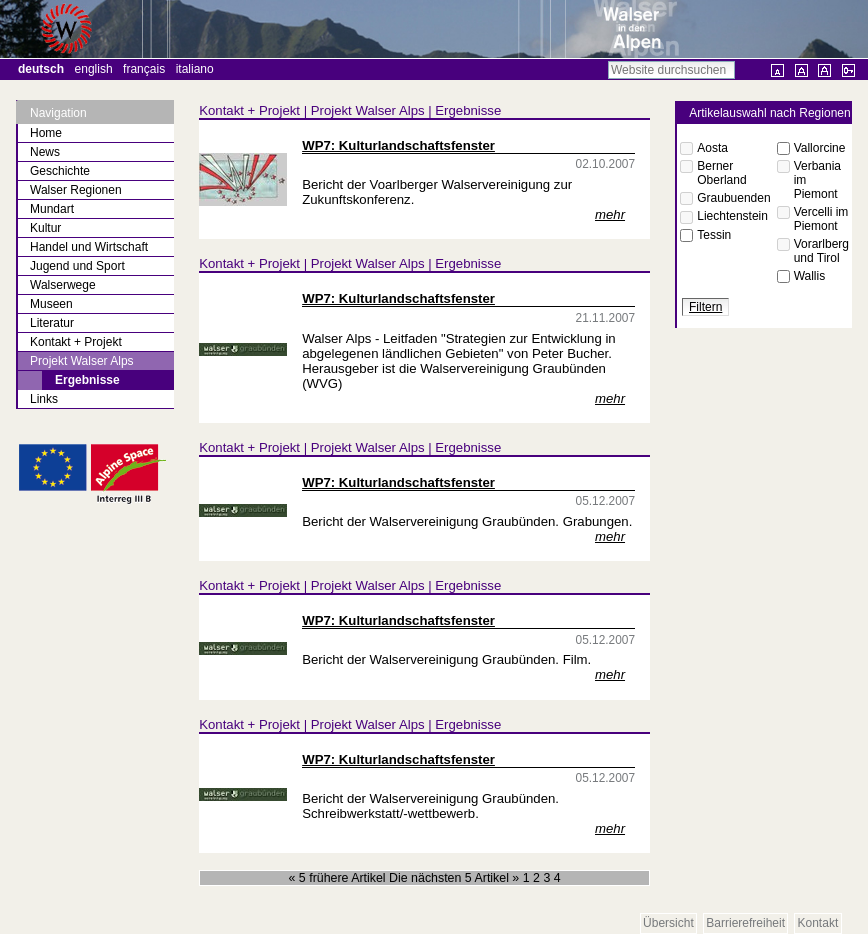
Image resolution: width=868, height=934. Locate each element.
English (94, 69)
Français (144, 69)
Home (46, 133)
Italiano (195, 69)
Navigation (58, 113)
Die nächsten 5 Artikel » (456, 878)
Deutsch (41, 69)
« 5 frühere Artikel (339, 878)
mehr (610, 214)
